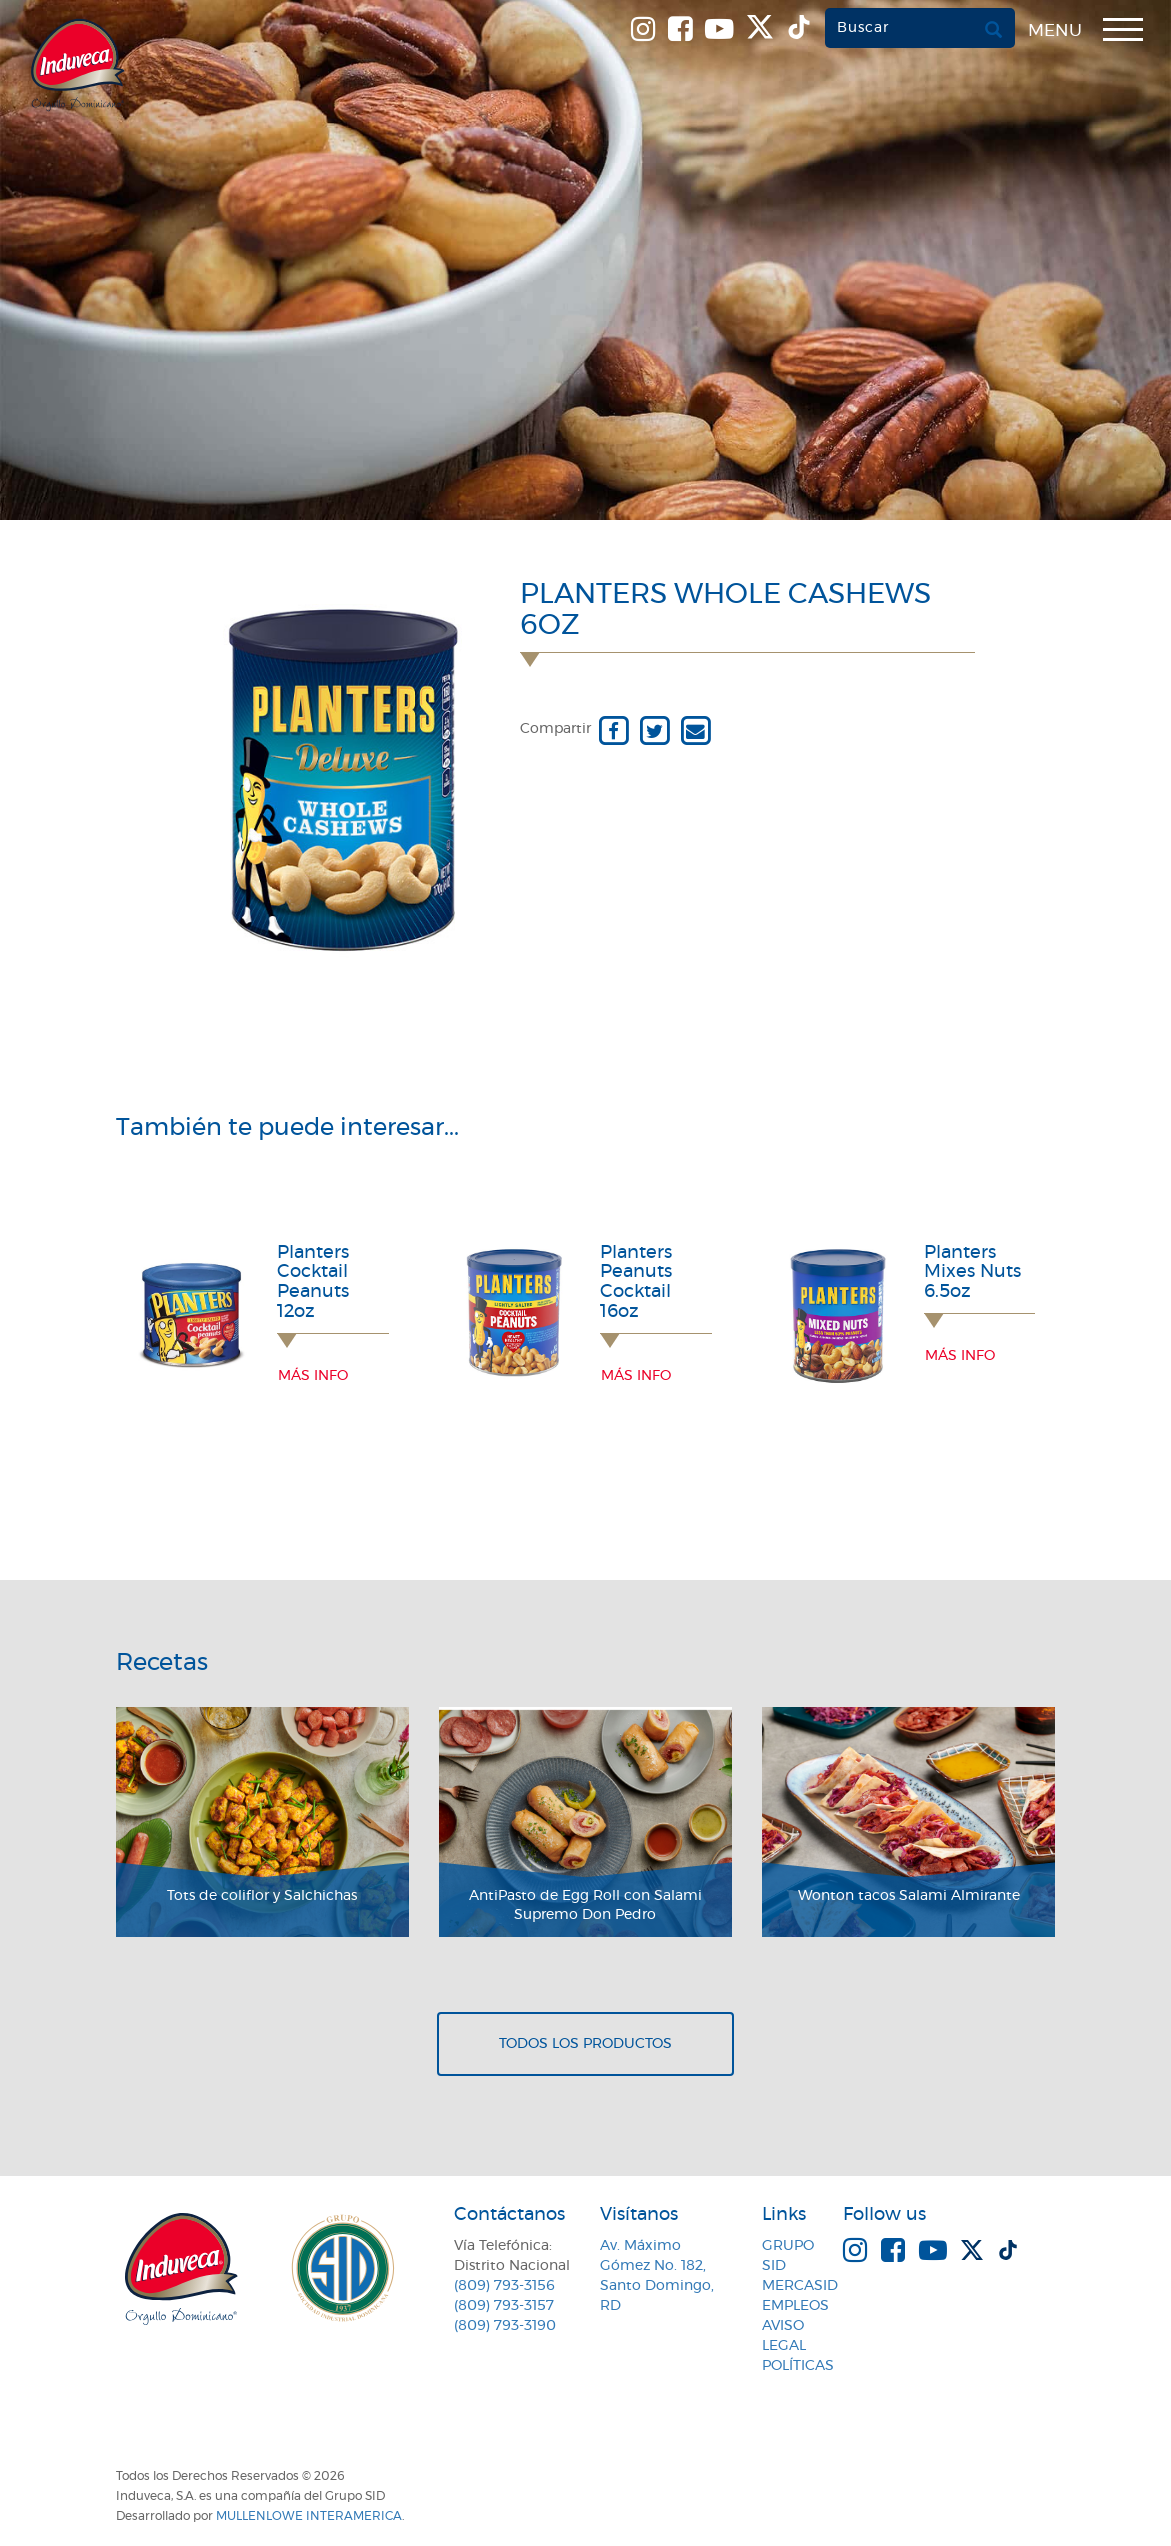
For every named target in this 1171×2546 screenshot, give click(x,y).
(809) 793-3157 (504, 2306)
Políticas (798, 2366)
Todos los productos (585, 2044)
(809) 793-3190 (505, 2326)
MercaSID (800, 2286)
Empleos (795, 2306)
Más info (313, 1376)
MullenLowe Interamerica (309, 2516)
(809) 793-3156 (504, 2286)
